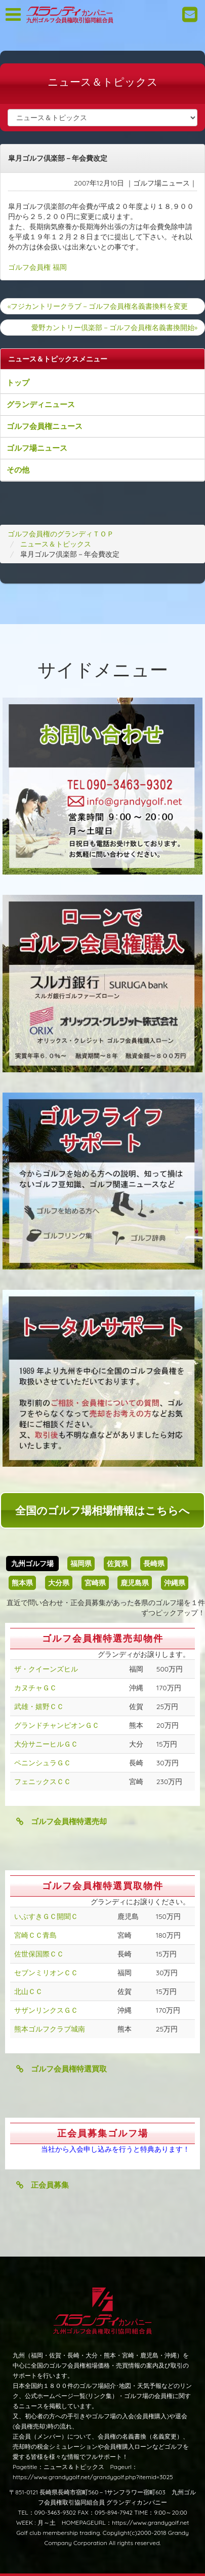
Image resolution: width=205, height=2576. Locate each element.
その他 (18, 470)
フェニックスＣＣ (42, 1781)
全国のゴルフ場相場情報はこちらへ (102, 1510)
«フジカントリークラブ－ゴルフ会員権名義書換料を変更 (98, 306)
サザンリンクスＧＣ (46, 2010)
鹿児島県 (134, 1582)
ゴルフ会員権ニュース (45, 426)
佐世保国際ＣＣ (39, 1953)
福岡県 (81, 1563)
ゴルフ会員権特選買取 (61, 2069)
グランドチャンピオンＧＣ (56, 1725)
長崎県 (154, 1563)
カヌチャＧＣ (35, 1687)
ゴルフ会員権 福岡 (37, 267)
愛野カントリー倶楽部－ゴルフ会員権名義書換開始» (114, 327)
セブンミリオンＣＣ (46, 1972)
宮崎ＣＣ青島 (35, 1935)
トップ (18, 382)
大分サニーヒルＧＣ (46, 1744)
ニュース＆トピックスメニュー (57, 359)
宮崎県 (95, 1582)
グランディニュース (41, 404)
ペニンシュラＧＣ (42, 1762)
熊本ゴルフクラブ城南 (49, 2029)
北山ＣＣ (28, 1991)
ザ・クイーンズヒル (46, 1669)
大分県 (58, 1582)
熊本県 (22, 1582)
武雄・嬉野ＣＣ (39, 1706)
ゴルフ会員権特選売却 (61, 1821)
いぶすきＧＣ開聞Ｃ (46, 1916)
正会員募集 (42, 2185)
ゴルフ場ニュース (37, 448)
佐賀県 (117, 1563)
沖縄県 (174, 1582)
